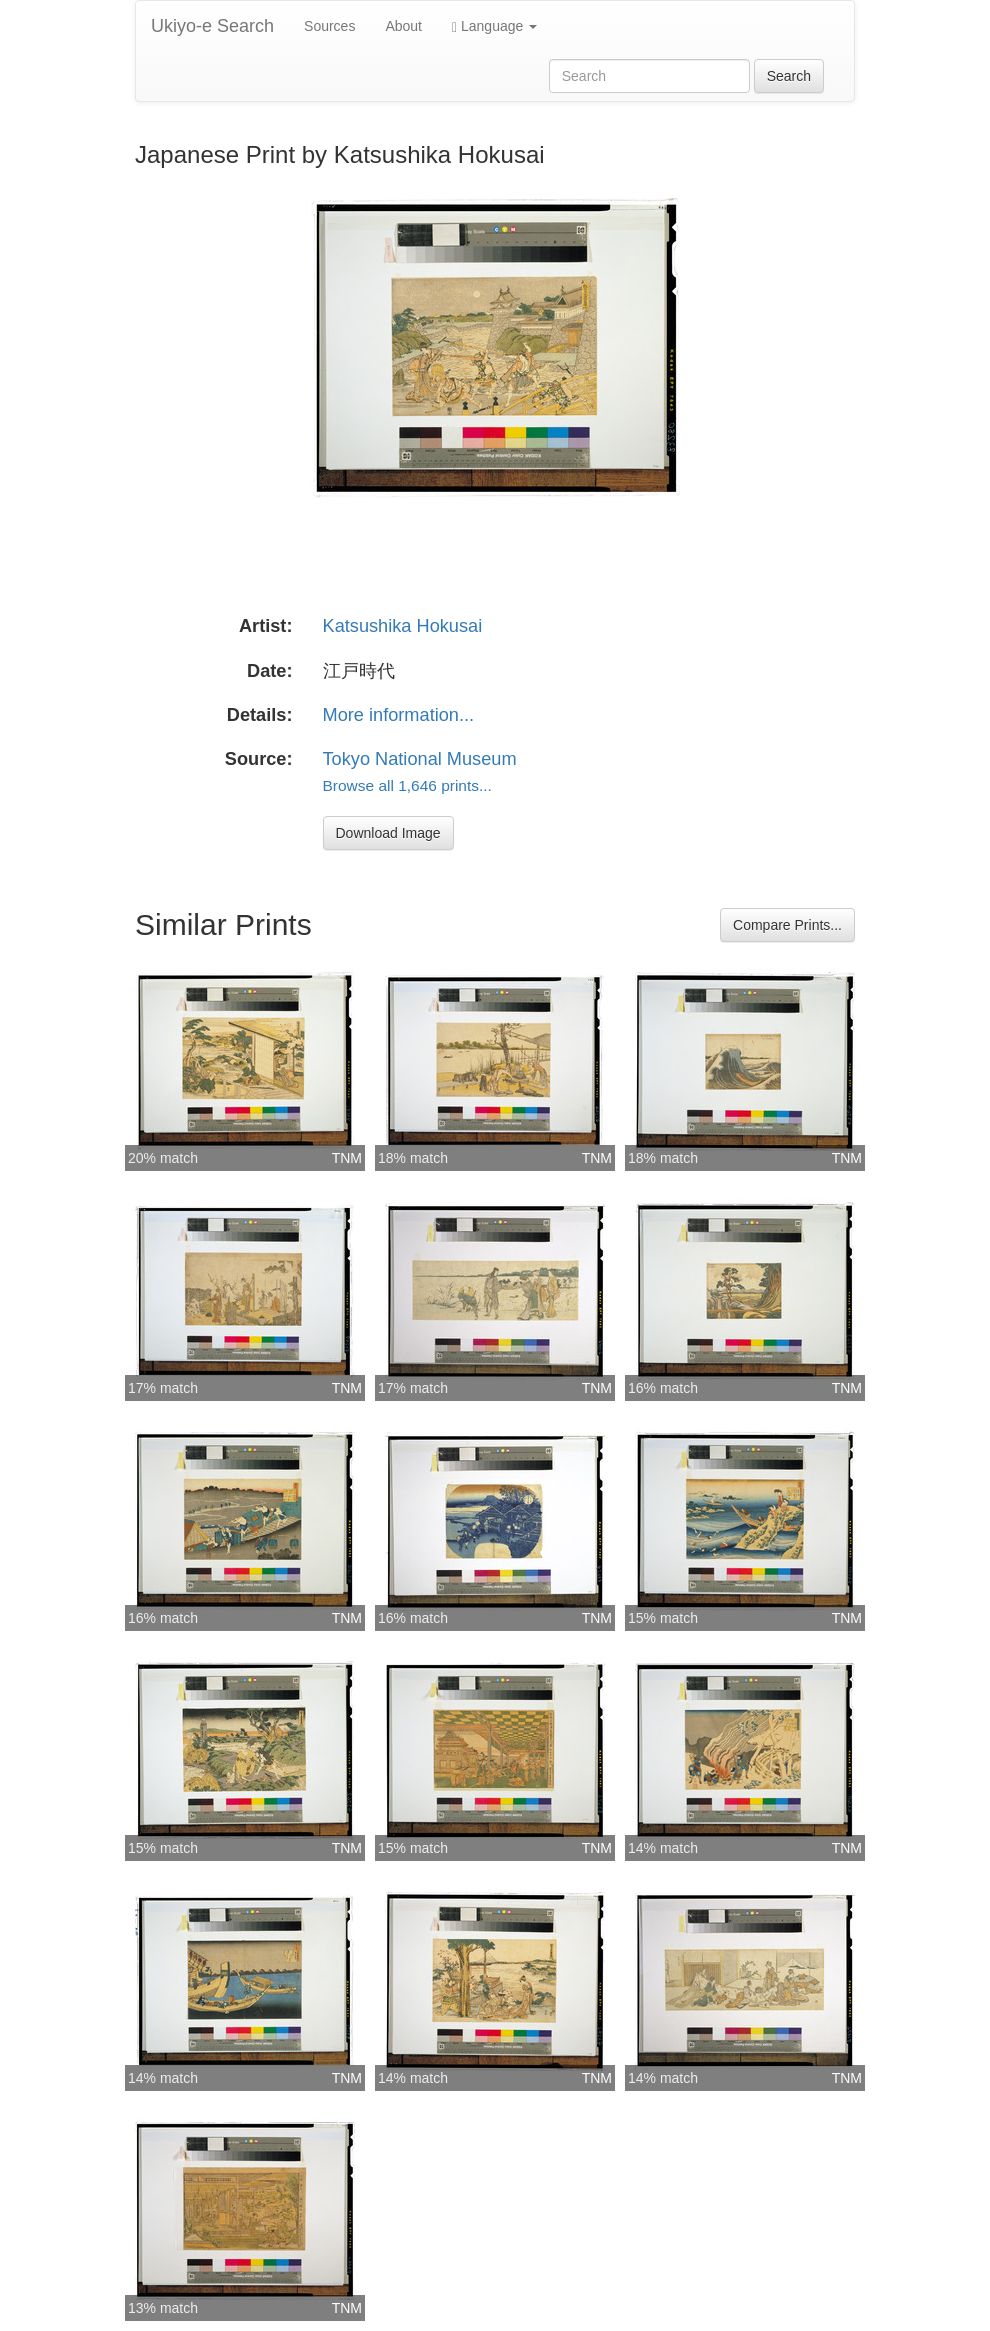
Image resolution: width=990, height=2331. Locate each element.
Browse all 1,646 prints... (407, 785)
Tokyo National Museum (420, 759)
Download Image (388, 833)
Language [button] (494, 26)
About (403, 26)
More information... (399, 715)
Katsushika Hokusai (403, 626)
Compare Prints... (787, 925)
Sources (329, 26)
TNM (347, 1158)
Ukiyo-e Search (212, 26)
